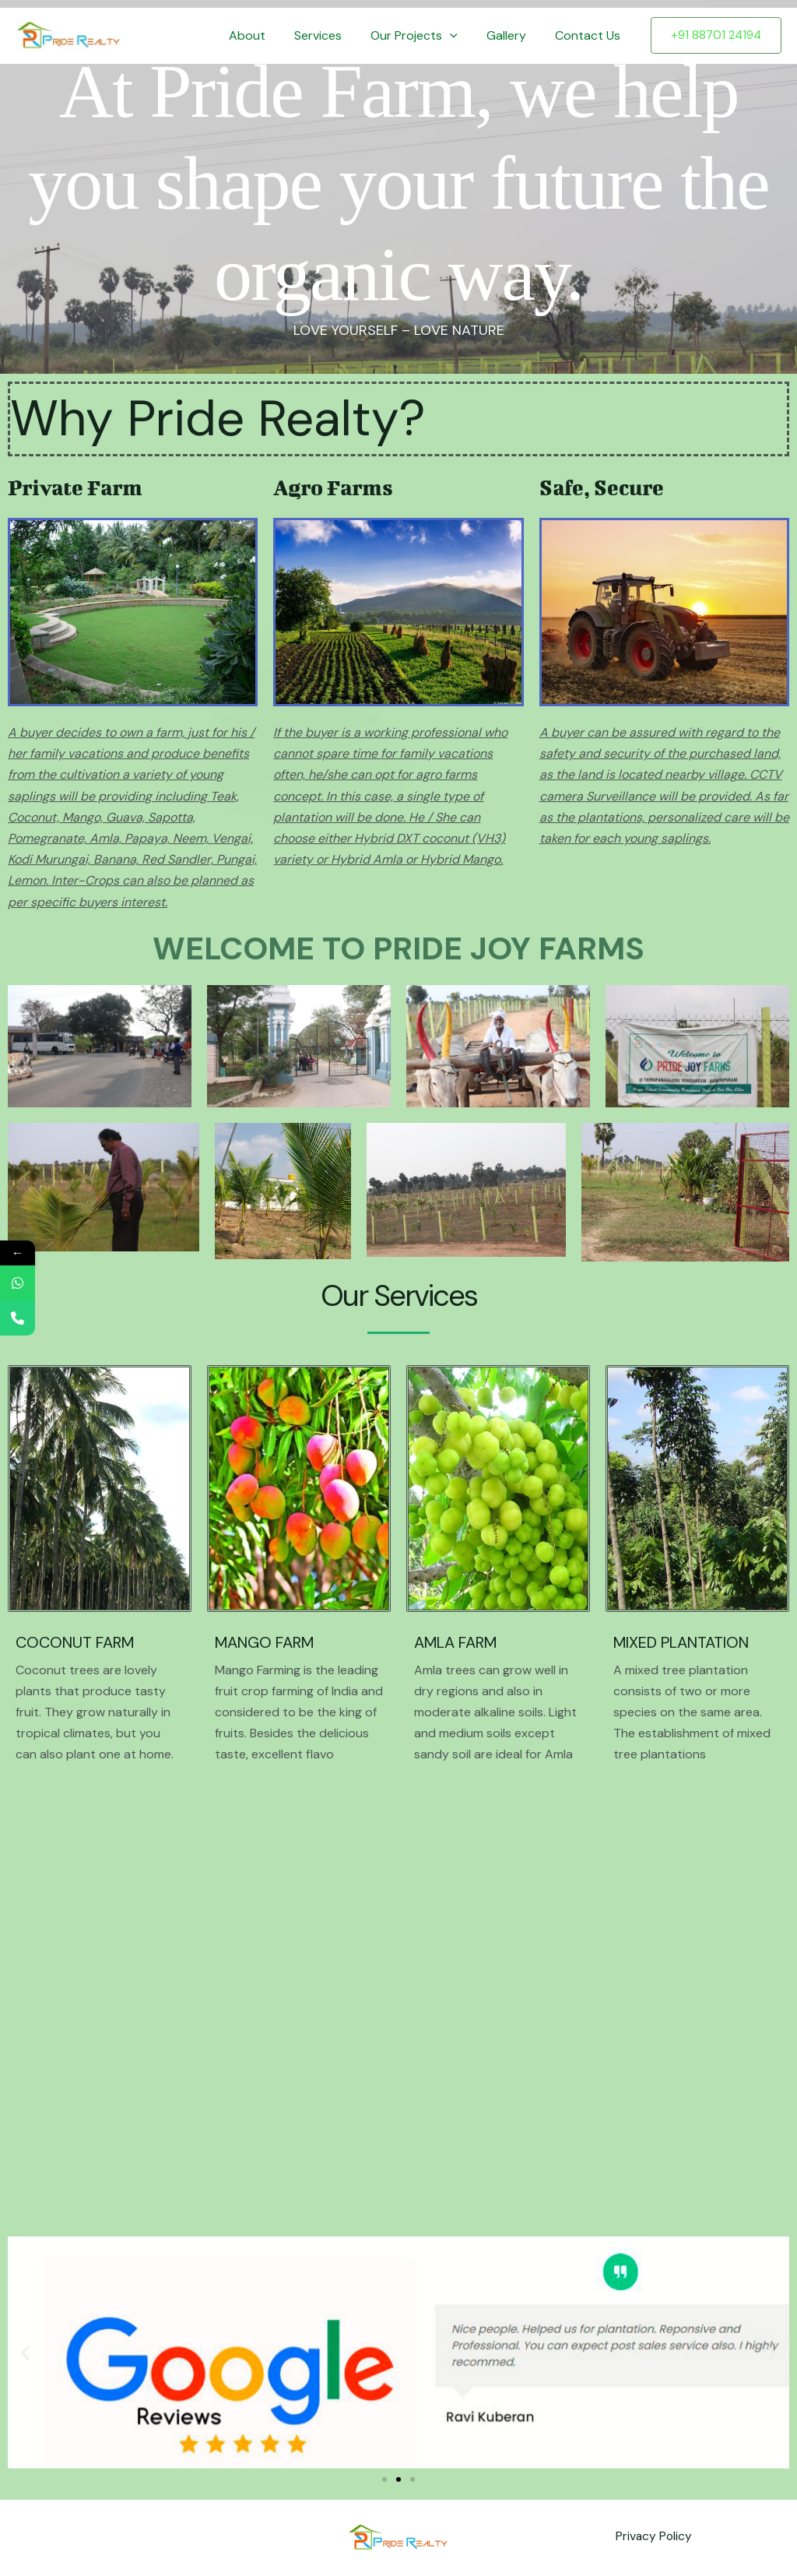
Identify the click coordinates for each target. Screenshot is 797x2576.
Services (332, 35)
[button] (460, 36)
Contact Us (590, 35)
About (265, 35)
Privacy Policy (653, 2537)
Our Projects (424, 36)
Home (205, 35)
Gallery (512, 35)
